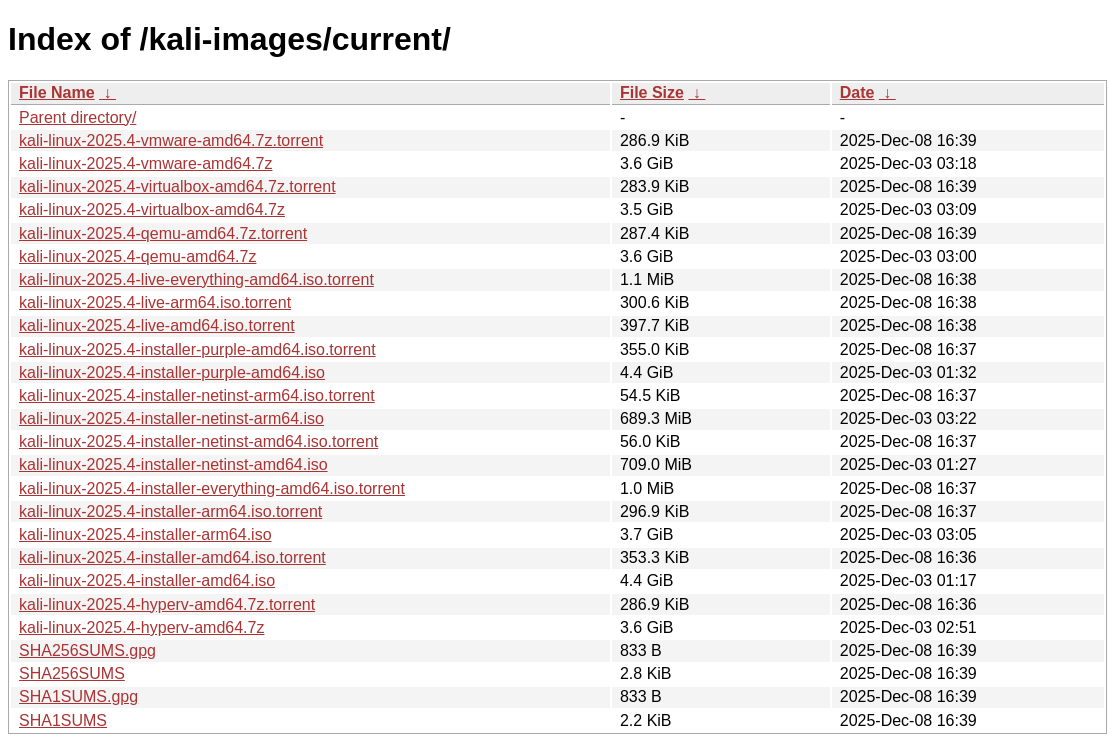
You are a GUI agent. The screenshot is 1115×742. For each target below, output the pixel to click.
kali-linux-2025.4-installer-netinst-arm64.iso (171, 418)
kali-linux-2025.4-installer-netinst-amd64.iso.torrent (198, 441)
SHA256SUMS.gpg (87, 650)
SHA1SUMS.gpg (78, 696)
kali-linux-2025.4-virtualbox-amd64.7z (152, 209)
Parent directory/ (77, 117)
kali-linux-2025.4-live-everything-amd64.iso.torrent (196, 279)
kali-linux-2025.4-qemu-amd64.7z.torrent (163, 233)
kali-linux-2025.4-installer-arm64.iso (145, 534)
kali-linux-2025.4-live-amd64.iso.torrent (157, 325)
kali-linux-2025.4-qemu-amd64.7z (137, 256)
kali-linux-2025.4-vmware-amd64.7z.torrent (171, 140)
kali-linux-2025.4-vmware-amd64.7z (145, 163)
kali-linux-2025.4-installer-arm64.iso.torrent (170, 511)
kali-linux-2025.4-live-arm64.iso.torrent (155, 302)
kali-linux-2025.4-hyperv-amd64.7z (141, 627)
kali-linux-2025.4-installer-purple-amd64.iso (172, 372)
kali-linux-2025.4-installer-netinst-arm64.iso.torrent (197, 395)
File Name (57, 92)
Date (857, 92)
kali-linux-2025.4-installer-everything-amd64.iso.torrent (212, 488)
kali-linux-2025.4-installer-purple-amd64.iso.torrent (197, 349)
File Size (652, 92)
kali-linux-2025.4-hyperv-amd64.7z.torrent (167, 604)
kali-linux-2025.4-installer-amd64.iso (147, 580)
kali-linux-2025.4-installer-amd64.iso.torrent (172, 557)
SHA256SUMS (72, 673)
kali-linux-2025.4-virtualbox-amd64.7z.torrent (177, 186)
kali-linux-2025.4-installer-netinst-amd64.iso (173, 464)
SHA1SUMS (63, 720)
